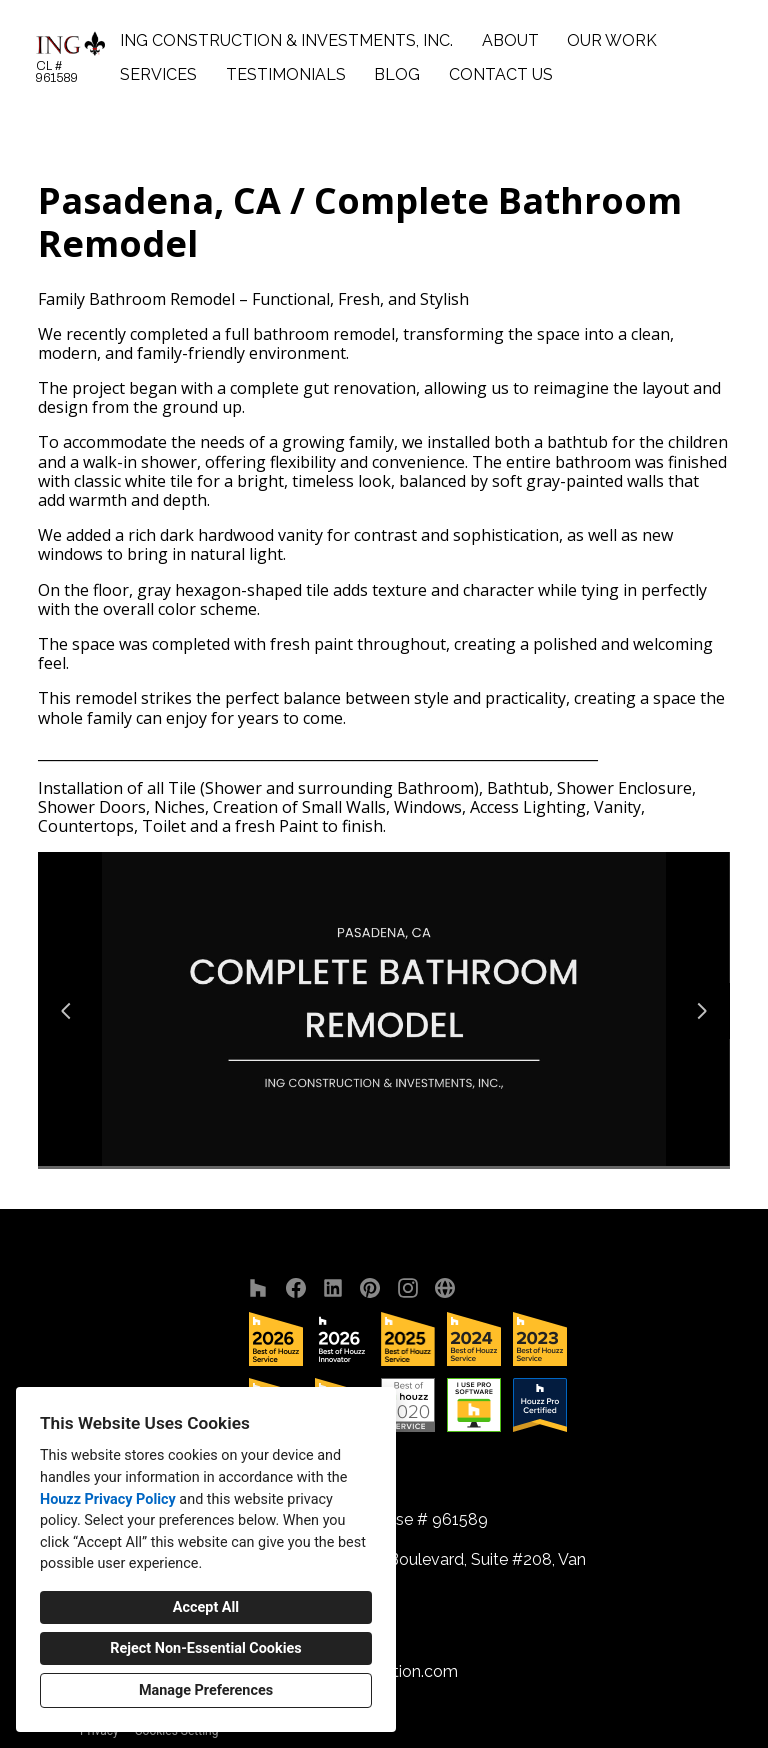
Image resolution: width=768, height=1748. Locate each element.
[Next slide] (702, 1011)
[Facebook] (295, 1287)
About (510, 40)
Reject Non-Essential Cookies (205, 1648)
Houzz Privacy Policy (108, 1499)
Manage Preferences (206, 1690)
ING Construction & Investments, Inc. (286, 40)
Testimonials (286, 74)
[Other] (445, 1287)
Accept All (206, 1607)
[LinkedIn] (333, 1287)
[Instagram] (407, 1287)
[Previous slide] (66, 1011)
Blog (397, 74)
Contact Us (501, 74)
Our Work (612, 40)
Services (158, 74)
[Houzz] (258, 1287)
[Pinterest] (370, 1287)
